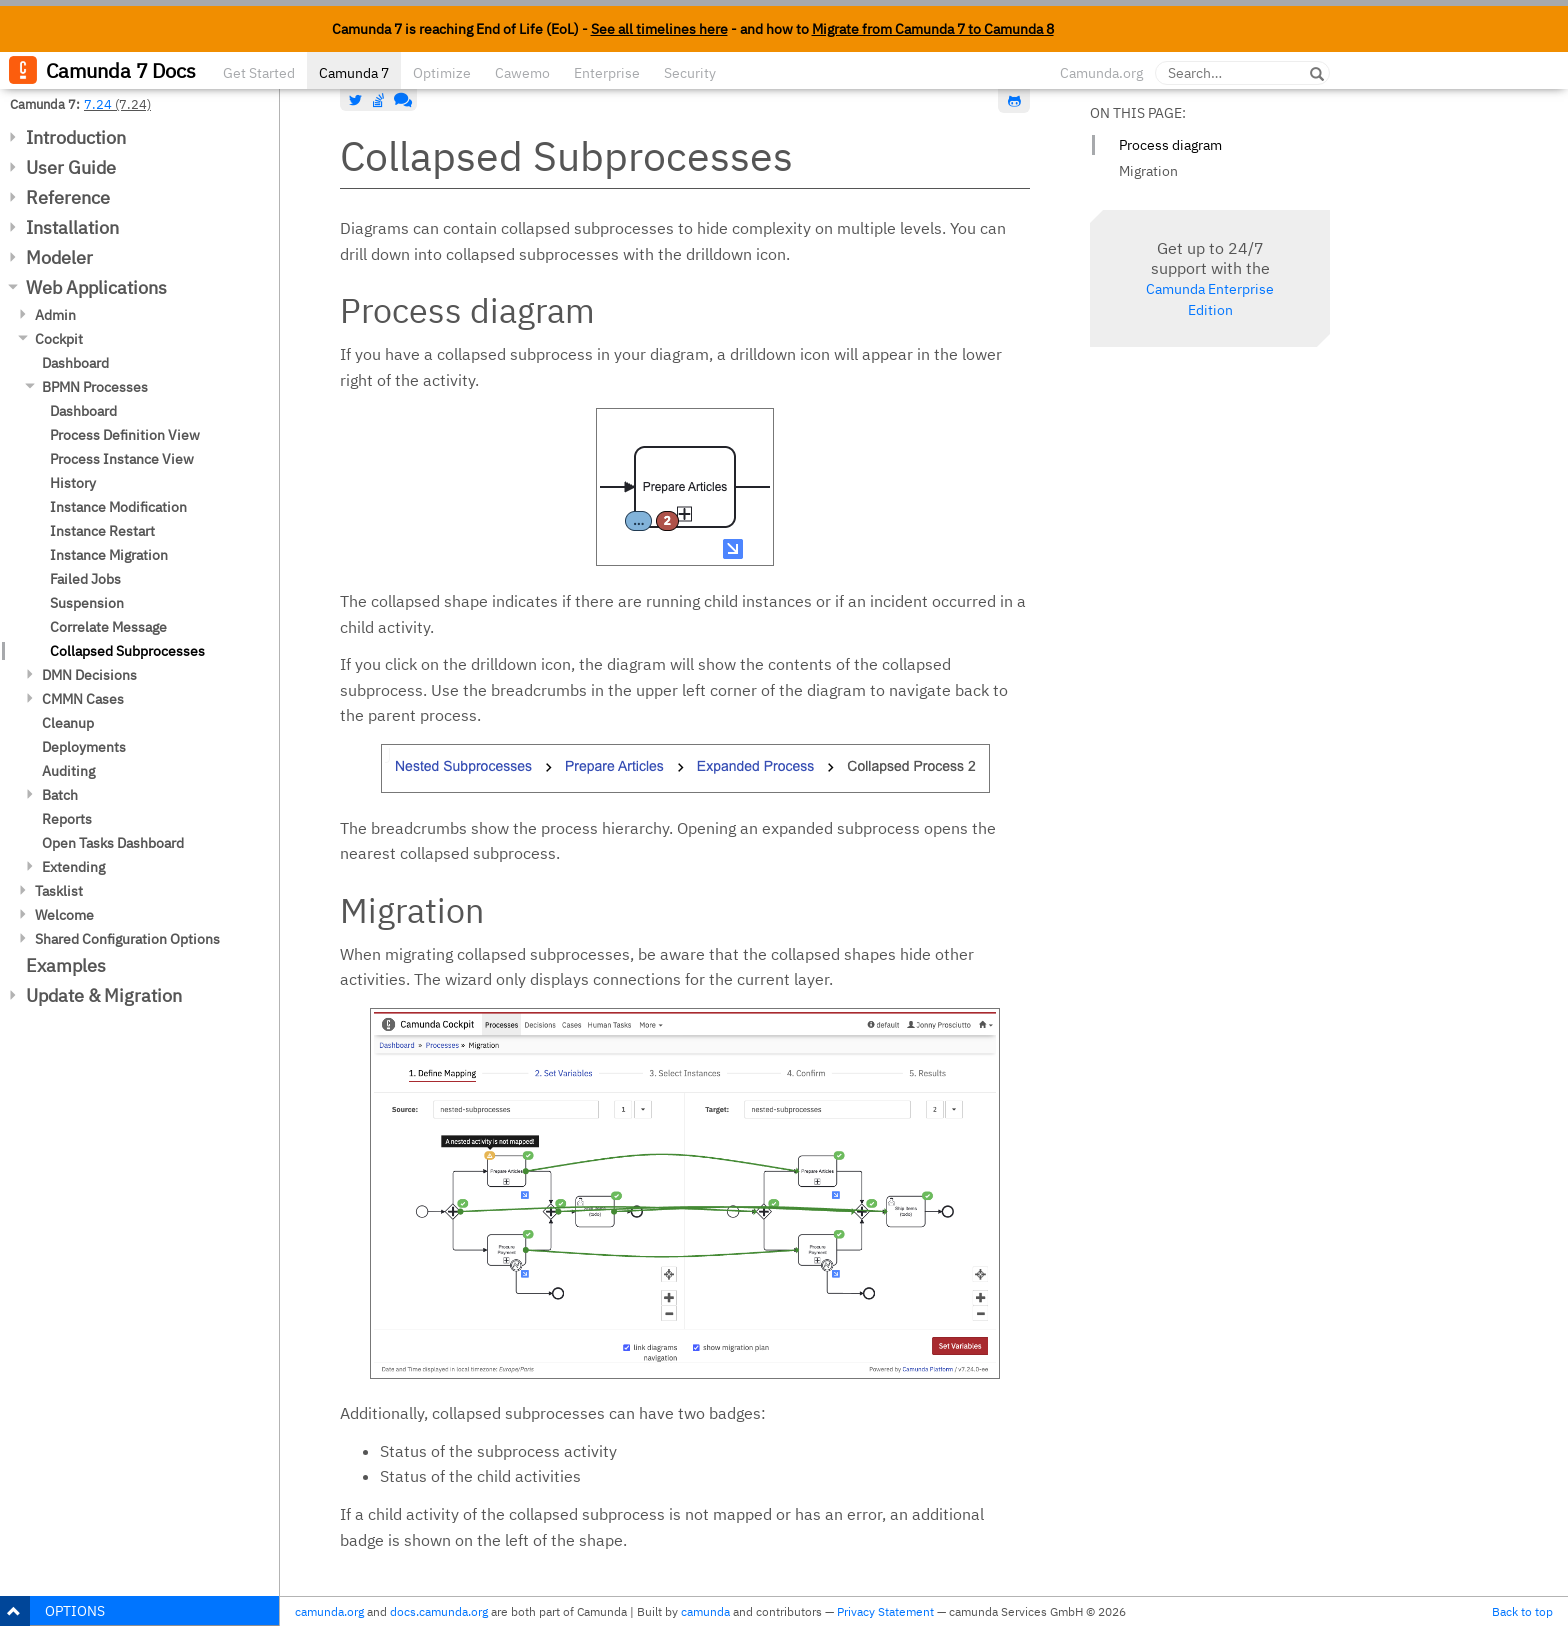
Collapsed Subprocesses (127, 651)
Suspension (87, 603)
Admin (55, 315)
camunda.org (329, 1611)
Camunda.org (1101, 73)
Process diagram (1170, 145)
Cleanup (68, 723)
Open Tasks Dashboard (113, 843)
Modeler (59, 257)
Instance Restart (102, 531)
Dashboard (75, 363)
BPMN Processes (95, 387)
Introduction (76, 137)
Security (690, 73)
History (73, 483)
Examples (66, 965)
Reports (67, 819)
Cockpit (59, 339)
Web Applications (96, 287)
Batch (60, 795)
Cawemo (522, 73)
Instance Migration (109, 555)
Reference (68, 197)
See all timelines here (659, 29)
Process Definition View (125, 435)
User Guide (71, 167)
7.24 (98, 104)
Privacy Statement (885, 1611)
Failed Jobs (85, 579)
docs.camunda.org (439, 1611)
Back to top (1522, 1611)
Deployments (84, 747)
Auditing (68, 771)
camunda (705, 1611)
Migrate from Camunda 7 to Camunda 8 (933, 29)
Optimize (442, 73)
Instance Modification (118, 507)
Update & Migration (104, 995)
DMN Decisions (89, 675)
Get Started (259, 73)
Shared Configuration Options (127, 939)
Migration (1148, 171)
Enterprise (607, 73)
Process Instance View (122, 459)
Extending (73, 867)
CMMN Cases (83, 699)
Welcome (64, 915)
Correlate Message (108, 627)
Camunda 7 (354, 73)
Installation (72, 227)
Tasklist (59, 891)
